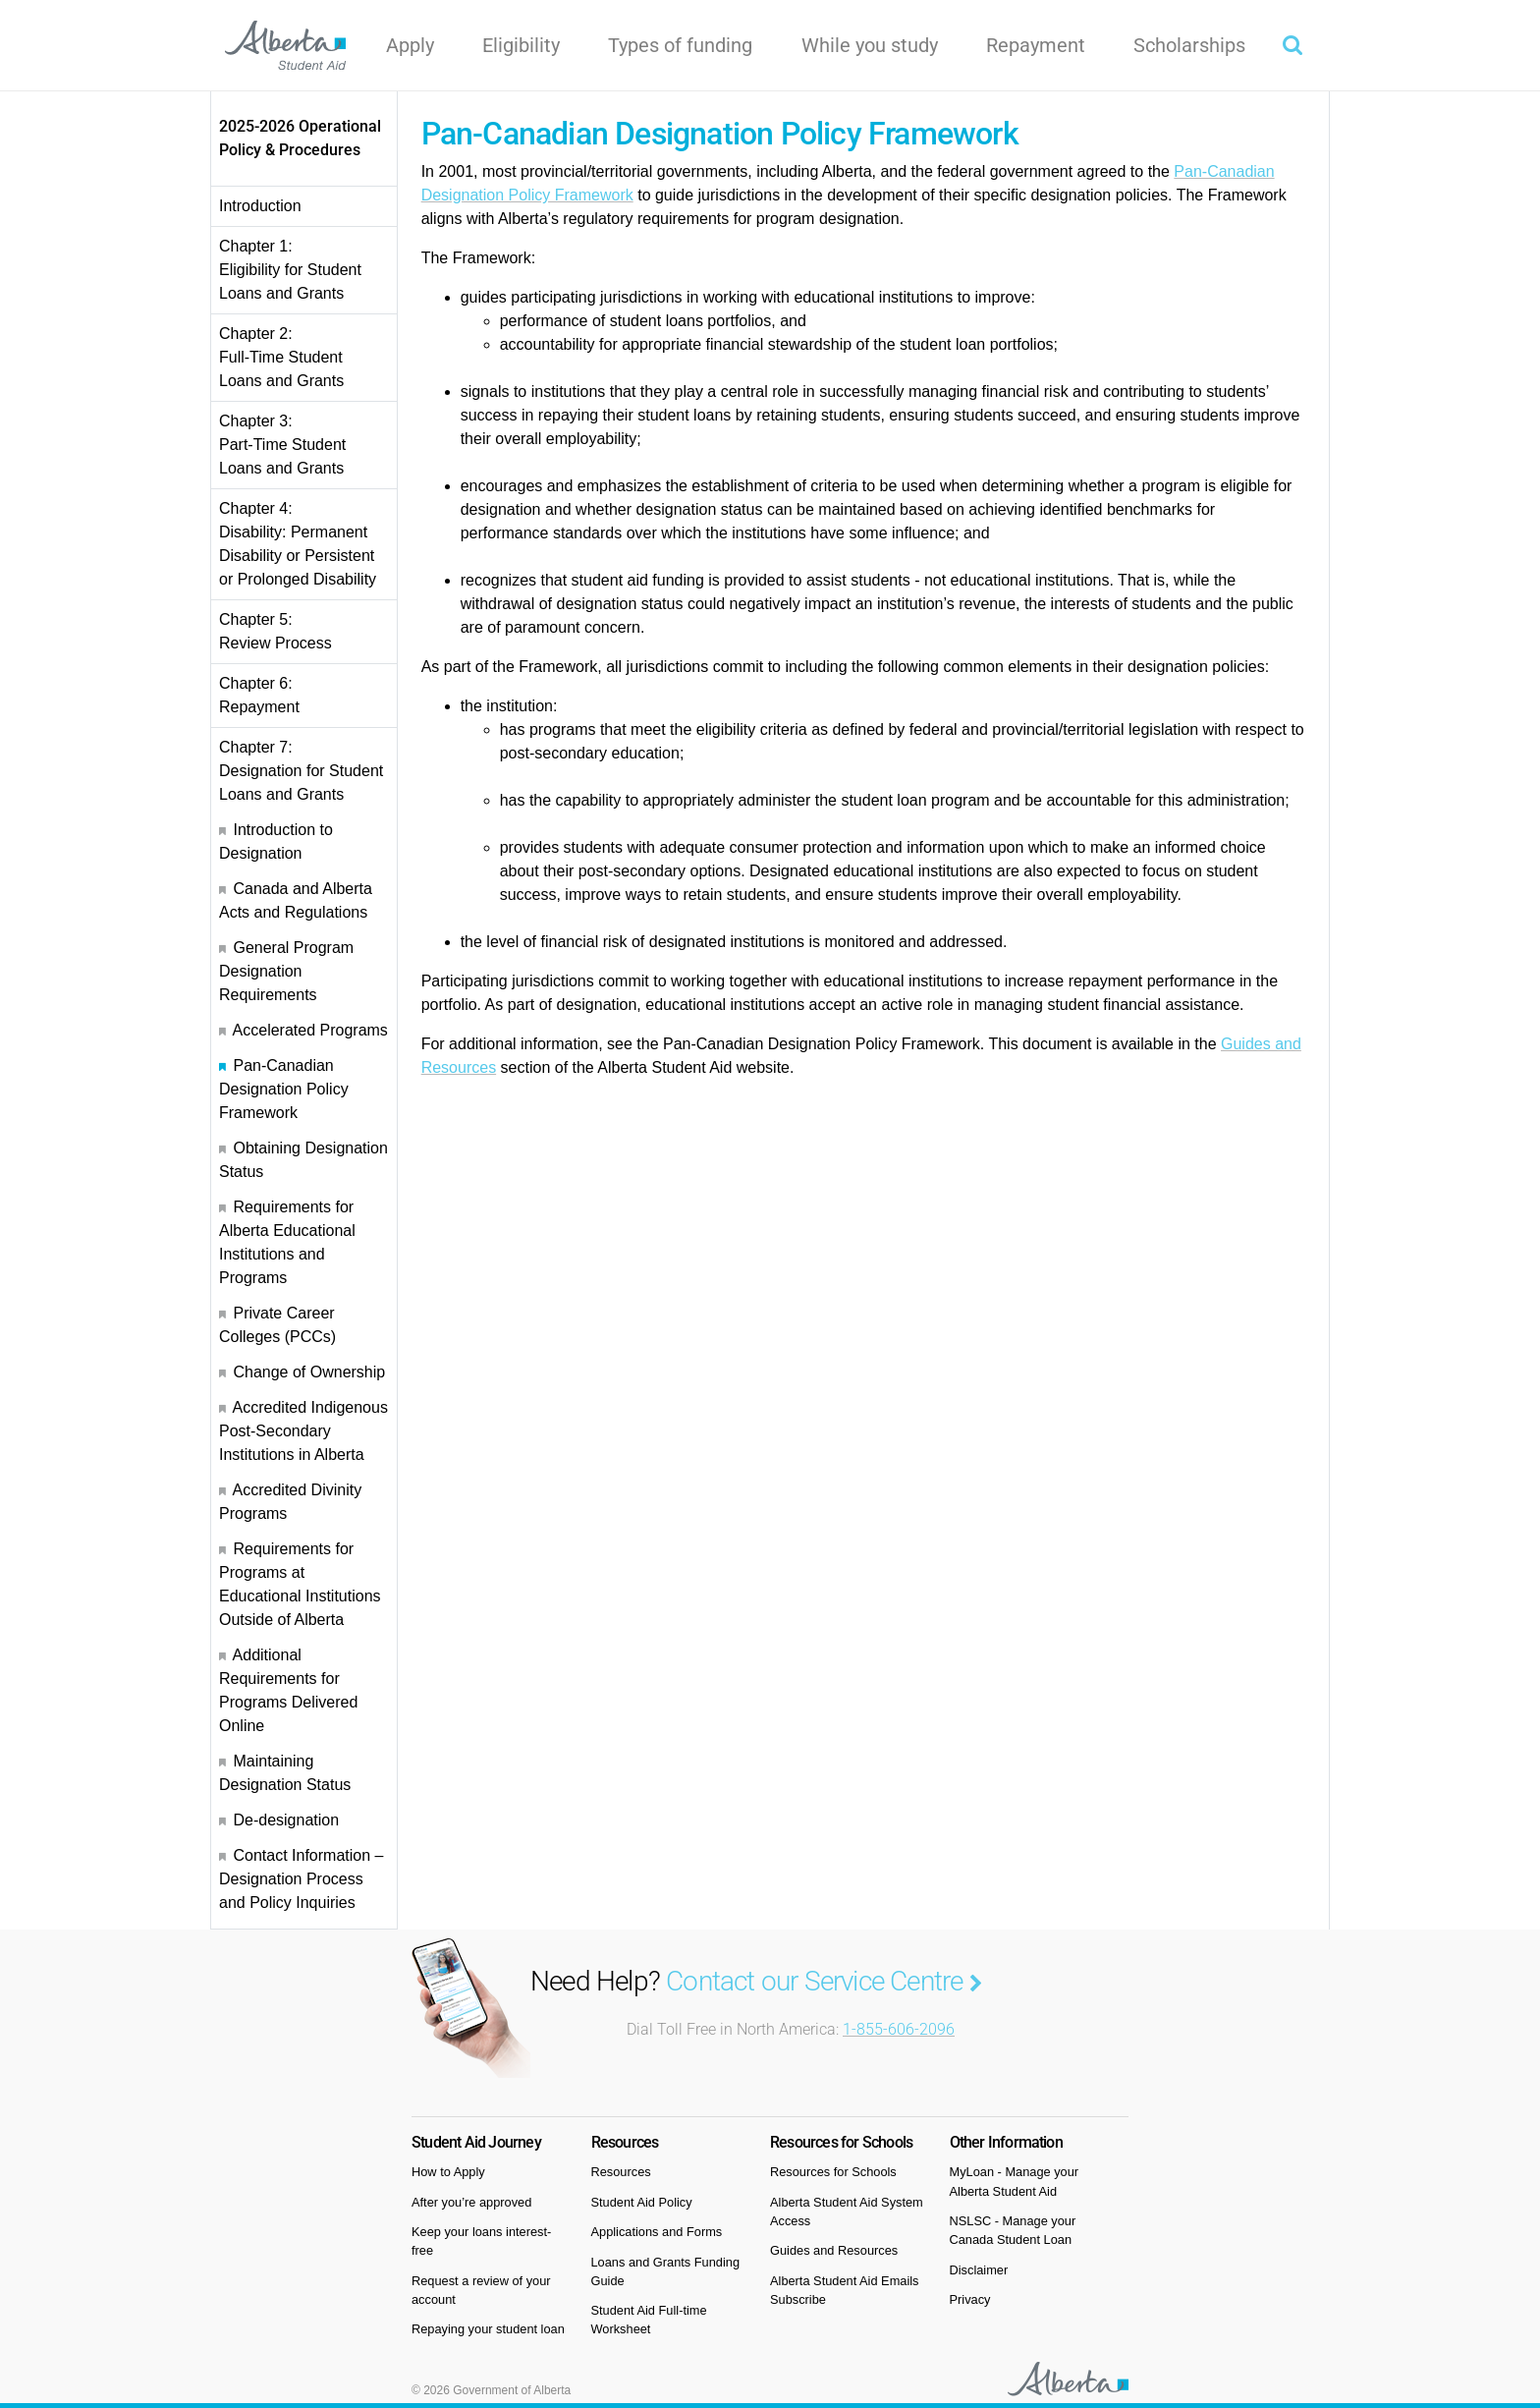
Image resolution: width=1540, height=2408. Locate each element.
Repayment (1035, 45)
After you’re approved (471, 2202)
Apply (410, 45)
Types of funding (680, 45)
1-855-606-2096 (899, 2029)
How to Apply (448, 2171)
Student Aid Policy (641, 2202)
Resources (621, 2171)
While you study (869, 45)
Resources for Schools (833, 2171)
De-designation (286, 1820)
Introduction (260, 205)
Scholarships (1189, 45)
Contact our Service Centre (824, 1981)
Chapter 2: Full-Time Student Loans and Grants (281, 357)
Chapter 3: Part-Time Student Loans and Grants (282, 444)
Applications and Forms (657, 2231)
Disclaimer (979, 2270)
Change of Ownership (309, 1372)
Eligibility (521, 45)
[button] (1292, 45)
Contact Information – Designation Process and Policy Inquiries (301, 1879)
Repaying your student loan (488, 2329)
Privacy (970, 2299)
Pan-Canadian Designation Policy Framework (284, 1089)
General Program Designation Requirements (286, 971)
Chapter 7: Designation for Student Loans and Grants (301, 771)
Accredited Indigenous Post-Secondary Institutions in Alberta (303, 1431)
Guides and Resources (834, 2250)
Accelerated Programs (310, 1030)
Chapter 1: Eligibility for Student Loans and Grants (290, 270)
